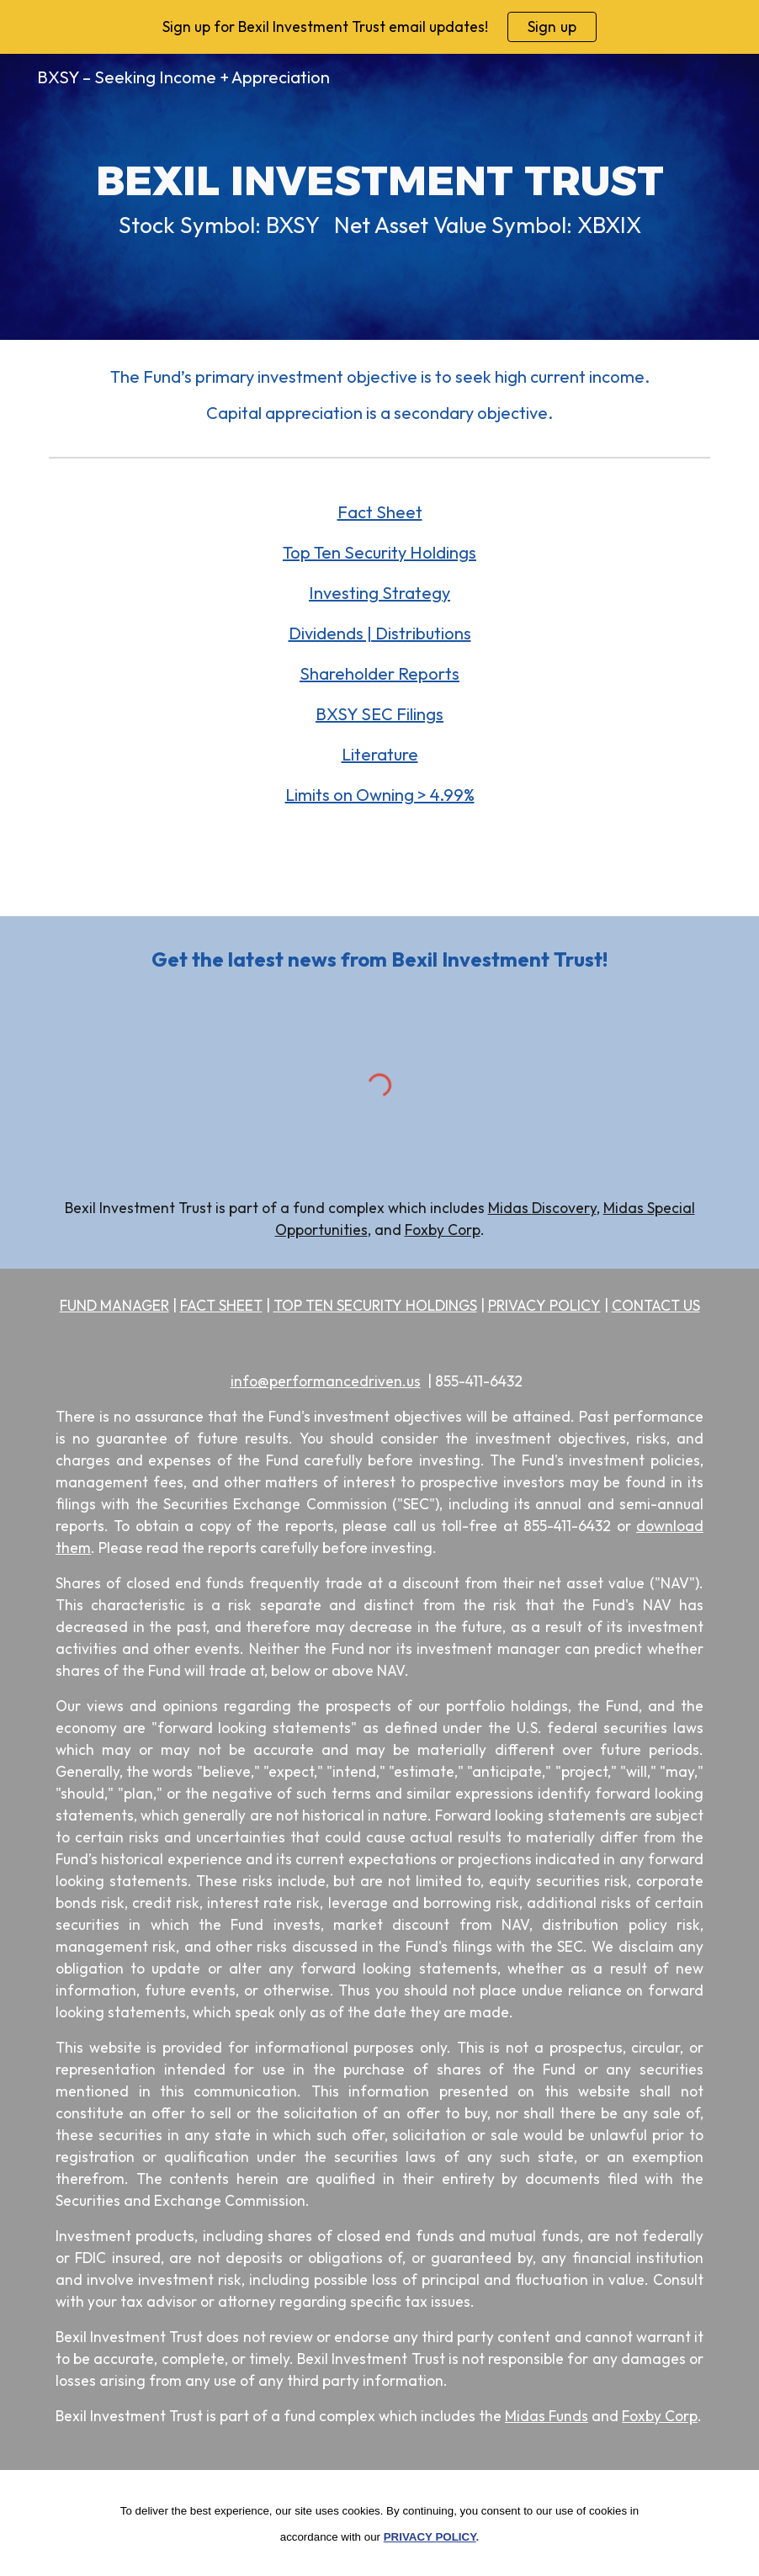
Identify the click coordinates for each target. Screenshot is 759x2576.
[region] (379, 27)
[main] (379, 196)
